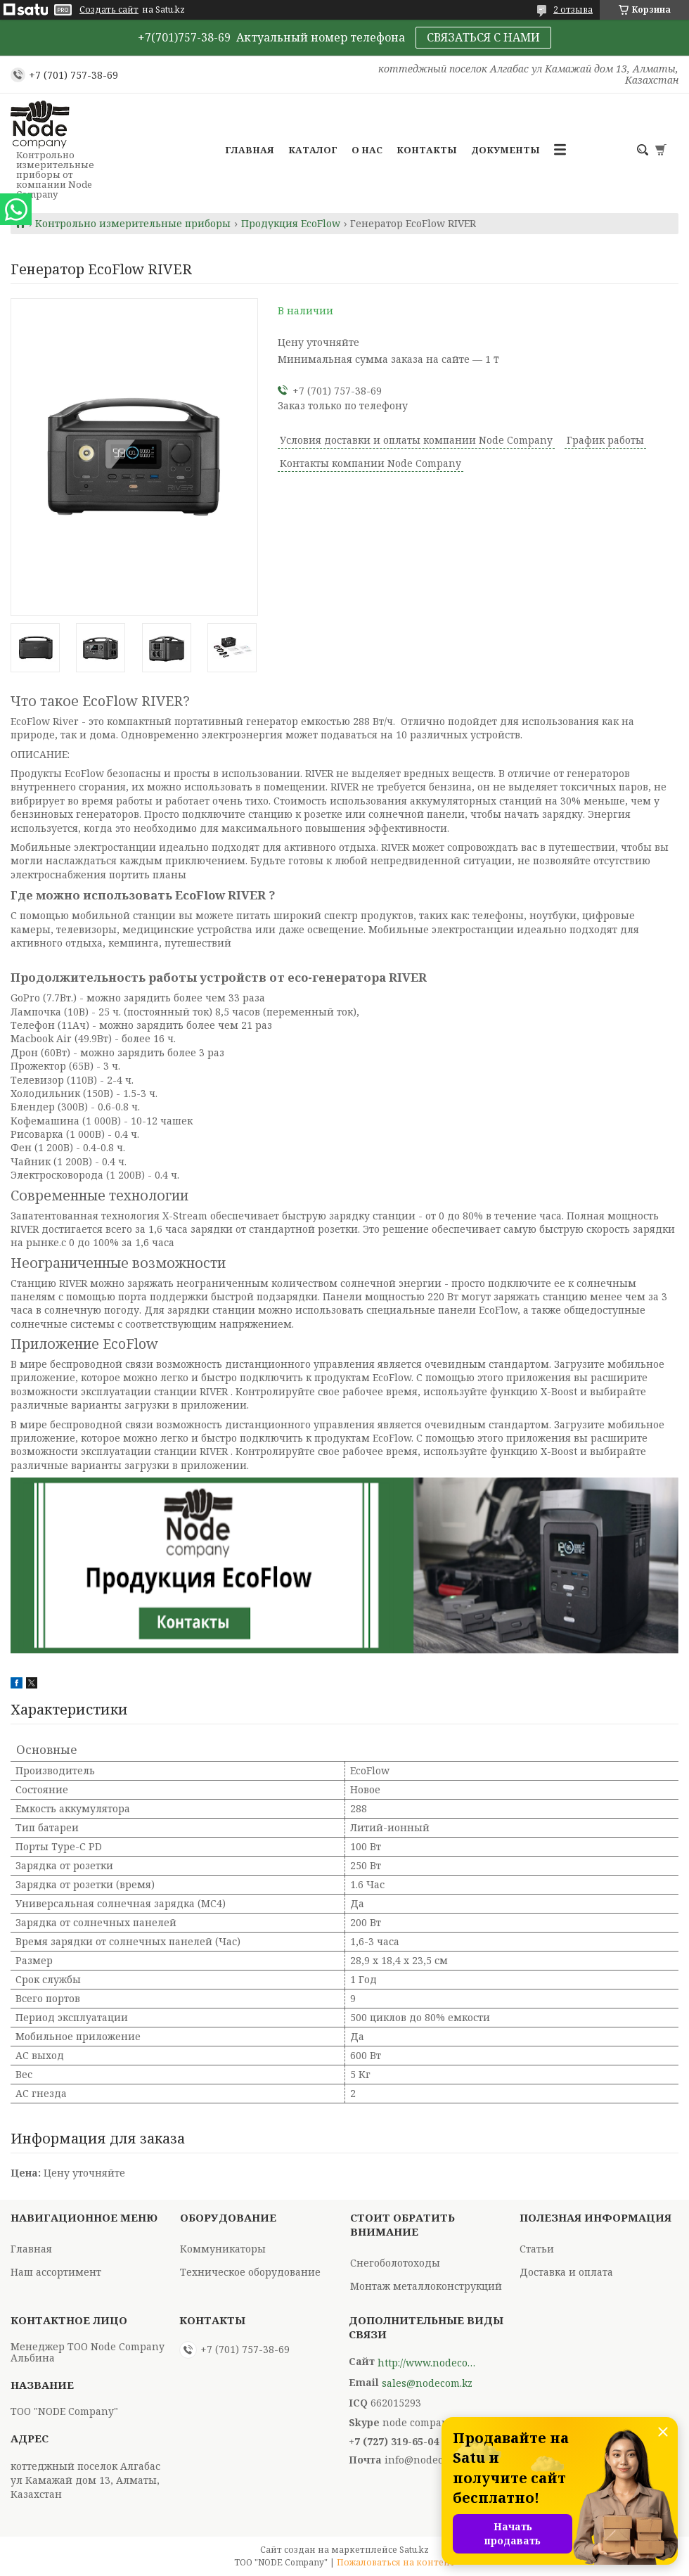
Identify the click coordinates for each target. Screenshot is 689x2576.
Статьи (537, 2248)
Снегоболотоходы (395, 2262)
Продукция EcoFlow (290, 223)
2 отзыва (573, 9)
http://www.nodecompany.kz (427, 2363)
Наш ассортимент (56, 2272)
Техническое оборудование (250, 2272)
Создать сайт (109, 10)
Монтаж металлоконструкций (426, 2286)
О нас (367, 149)
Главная (249, 149)
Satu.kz (414, 2550)
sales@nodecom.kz (427, 2383)
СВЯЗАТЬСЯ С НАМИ (483, 37)
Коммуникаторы (223, 2248)
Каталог (312, 149)
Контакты (427, 149)
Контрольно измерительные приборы (133, 223)
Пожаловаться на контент (396, 2562)
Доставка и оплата (566, 2272)
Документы (505, 149)
